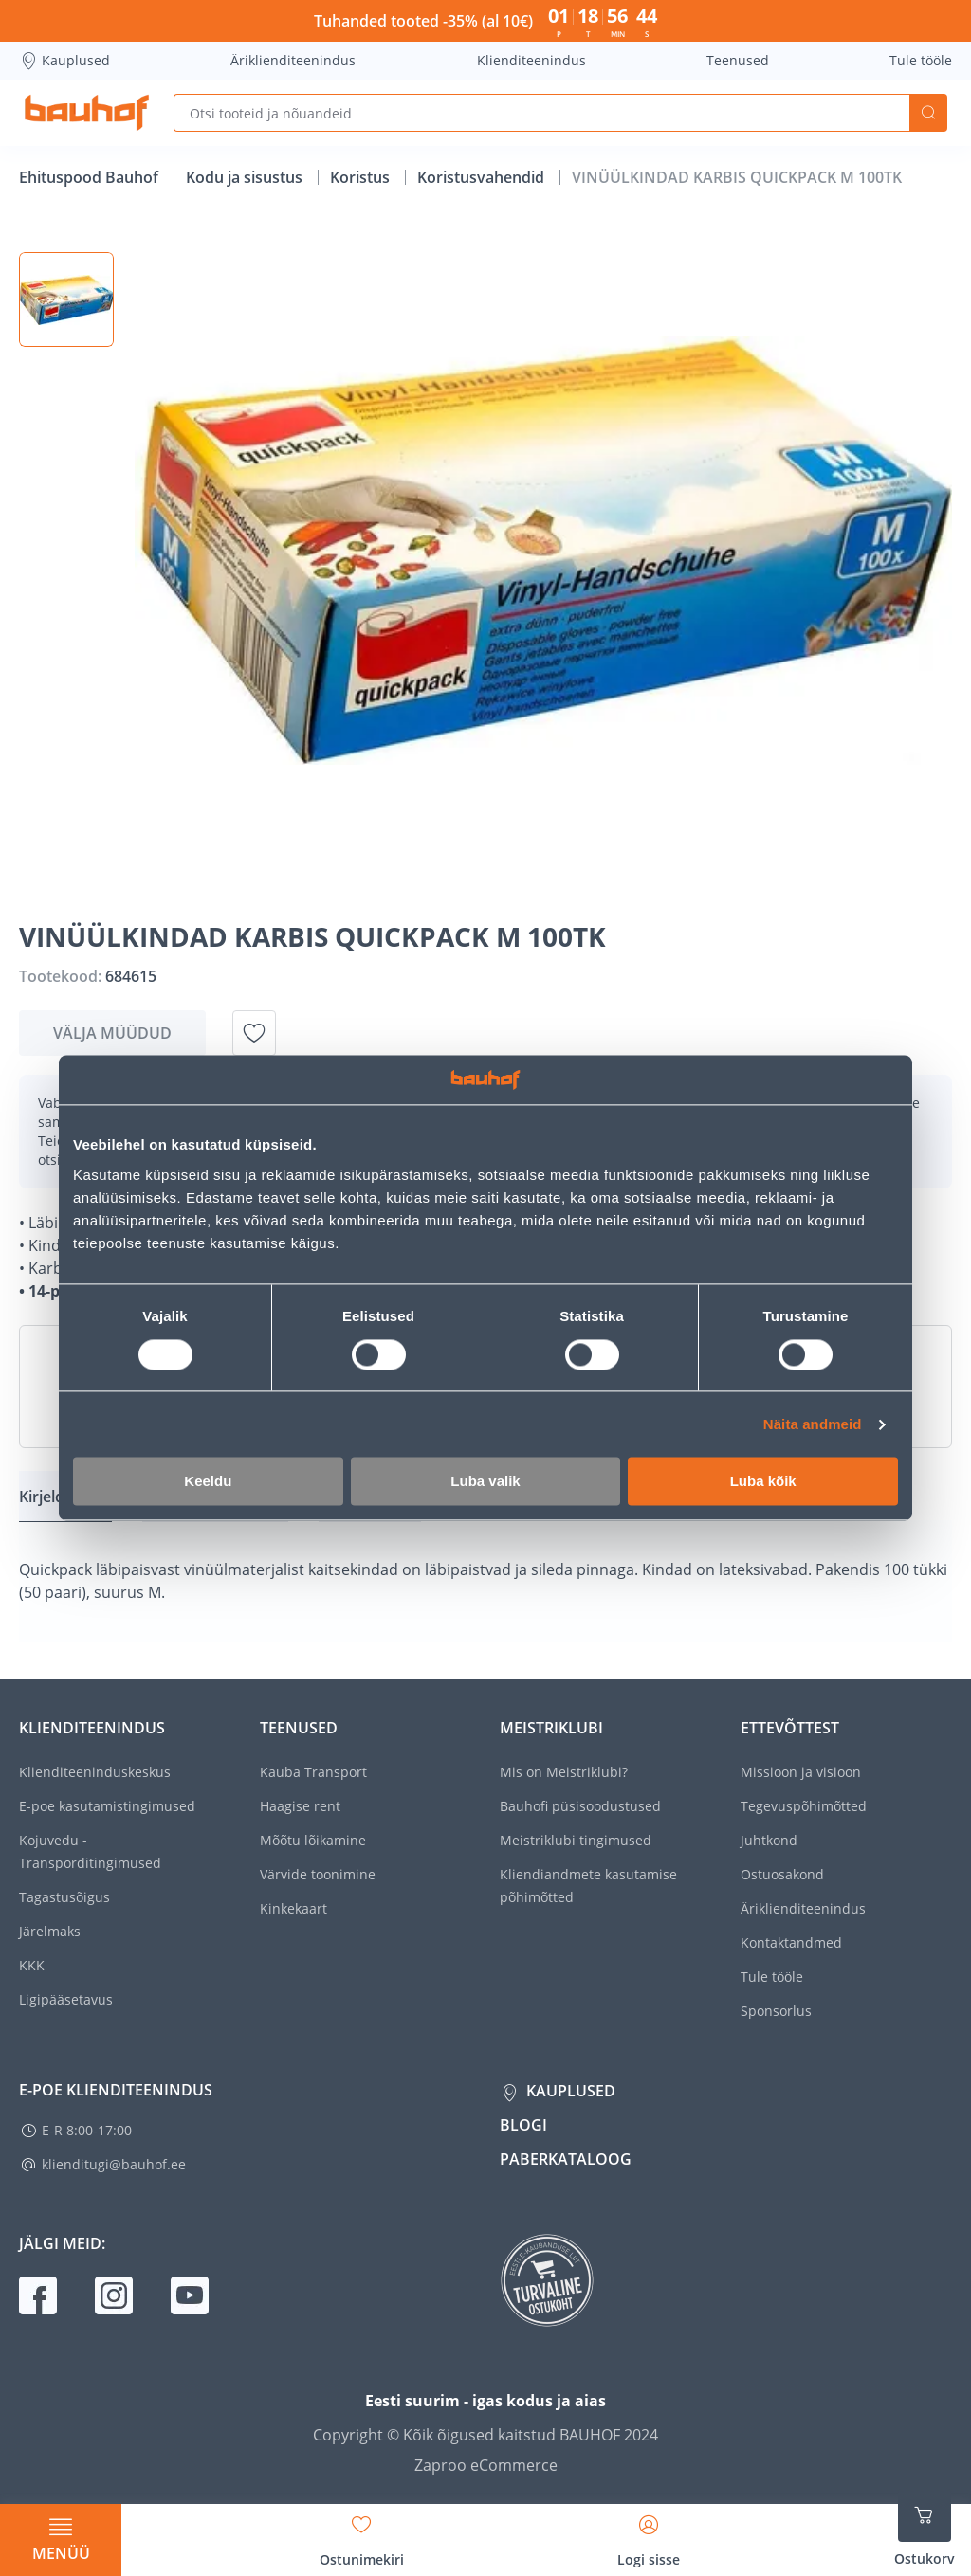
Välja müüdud (112, 1033)
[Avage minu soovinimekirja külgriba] (361, 2534)
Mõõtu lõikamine (313, 1840)
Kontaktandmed (791, 1942)
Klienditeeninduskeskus (95, 1772)
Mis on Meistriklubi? (564, 1772)
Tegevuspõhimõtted (804, 1806)
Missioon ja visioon (801, 1772)
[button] (66, 299)
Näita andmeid (812, 1424)
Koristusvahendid (482, 177)
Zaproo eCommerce (486, 2465)
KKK (32, 1965)
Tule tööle (920, 60)
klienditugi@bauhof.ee (114, 2164)
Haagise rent (300, 1806)
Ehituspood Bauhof (90, 177)
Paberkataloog (566, 2159)
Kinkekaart (293, 1908)
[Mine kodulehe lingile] (87, 113)
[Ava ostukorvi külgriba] (924, 2528)
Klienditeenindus (531, 60)
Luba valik (485, 1482)
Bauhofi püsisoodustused (580, 1806)
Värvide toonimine (318, 1874)
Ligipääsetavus (66, 1999)
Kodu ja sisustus (246, 177)
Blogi (523, 2124)
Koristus (362, 177)
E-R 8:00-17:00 (87, 2130)
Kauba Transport (313, 1772)
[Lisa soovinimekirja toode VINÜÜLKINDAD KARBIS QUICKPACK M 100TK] (254, 1033)
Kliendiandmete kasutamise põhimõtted (588, 1885)
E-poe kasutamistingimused (107, 1806)
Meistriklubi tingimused (575, 1840)
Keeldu (207, 1482)
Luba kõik (763, 1482)
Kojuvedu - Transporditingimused (90, 1851)
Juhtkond (769, 1840)
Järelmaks (50, 1931)
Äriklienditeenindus (293, 60)
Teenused (737, 60)
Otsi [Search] (928, 112)
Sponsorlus (776, 2011)
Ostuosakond (782, 1874)
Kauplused (64, 60)
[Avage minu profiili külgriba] (648, 2534)
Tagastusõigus (64, 1897)
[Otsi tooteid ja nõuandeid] (541, 113)
